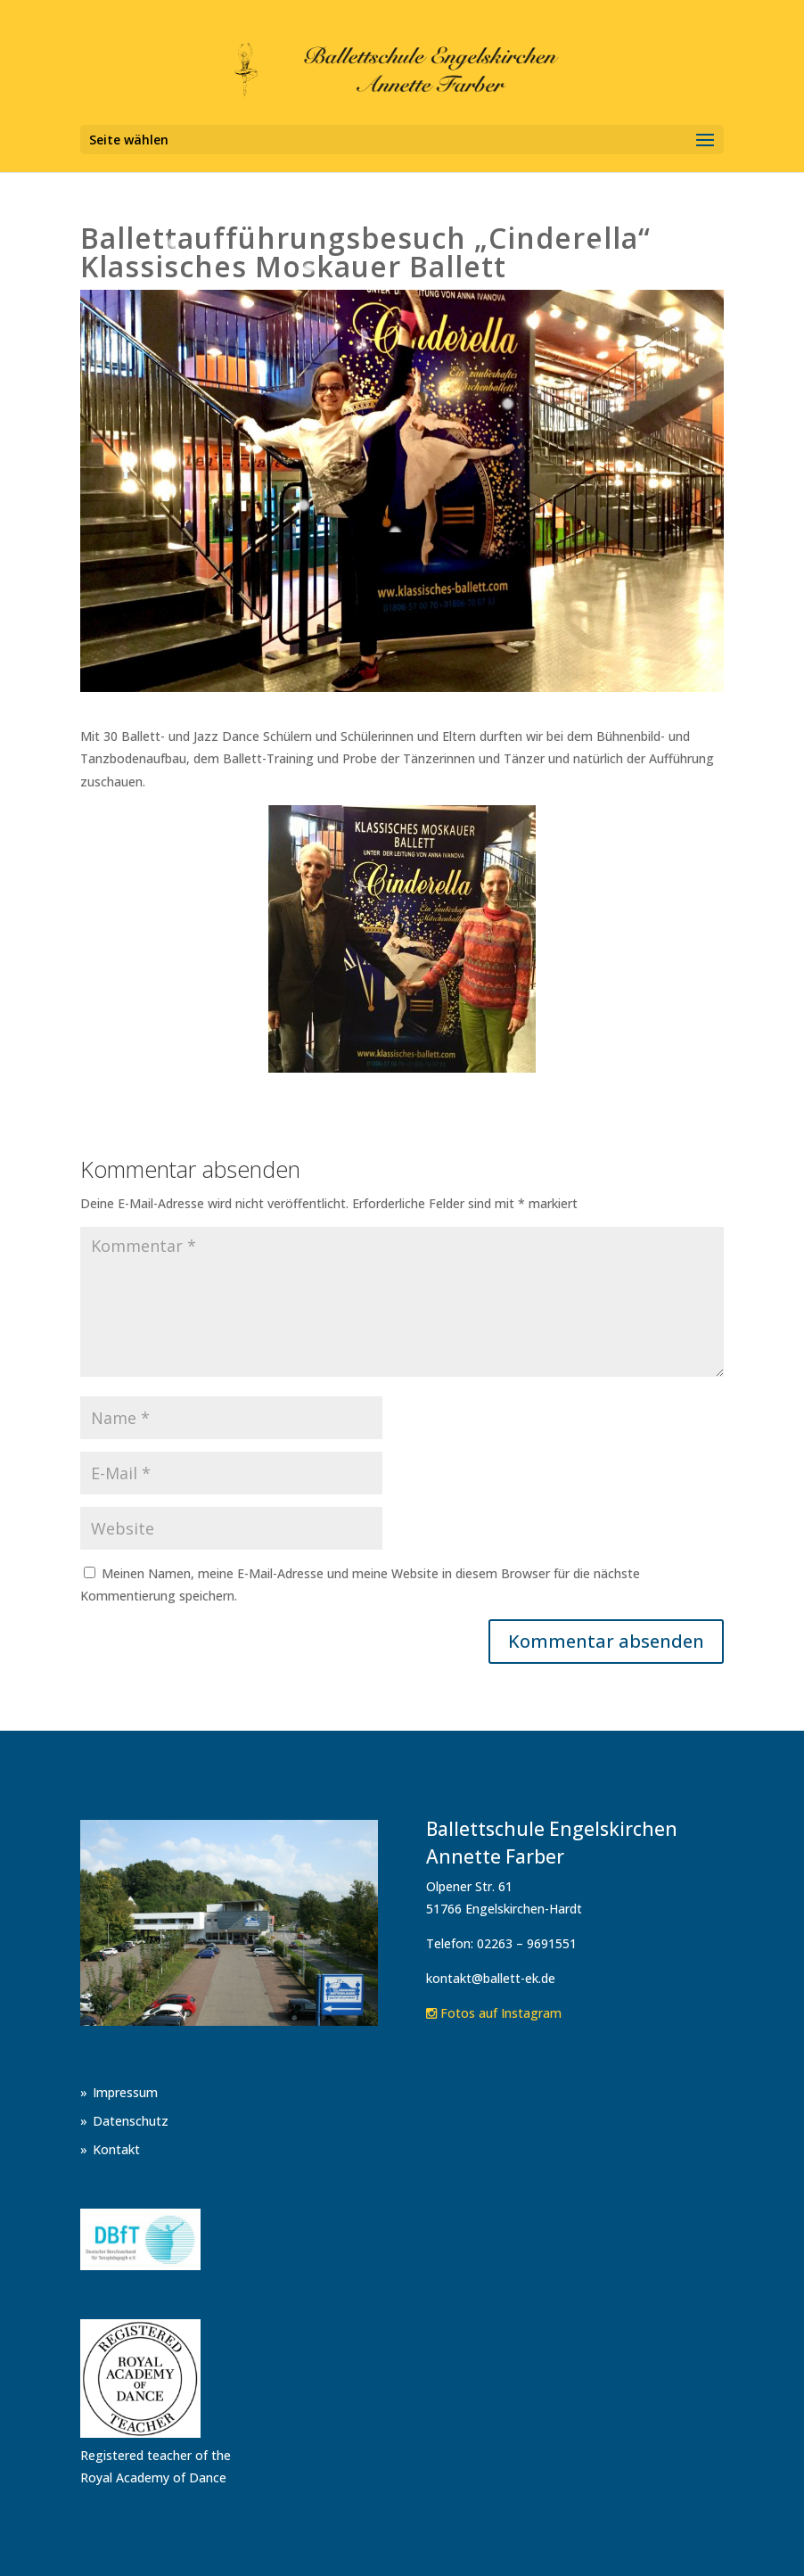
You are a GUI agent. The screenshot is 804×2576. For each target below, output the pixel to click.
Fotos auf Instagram (494, 2012)
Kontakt (116, 2149)
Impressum (125, 2092)
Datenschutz (130, 2120)
